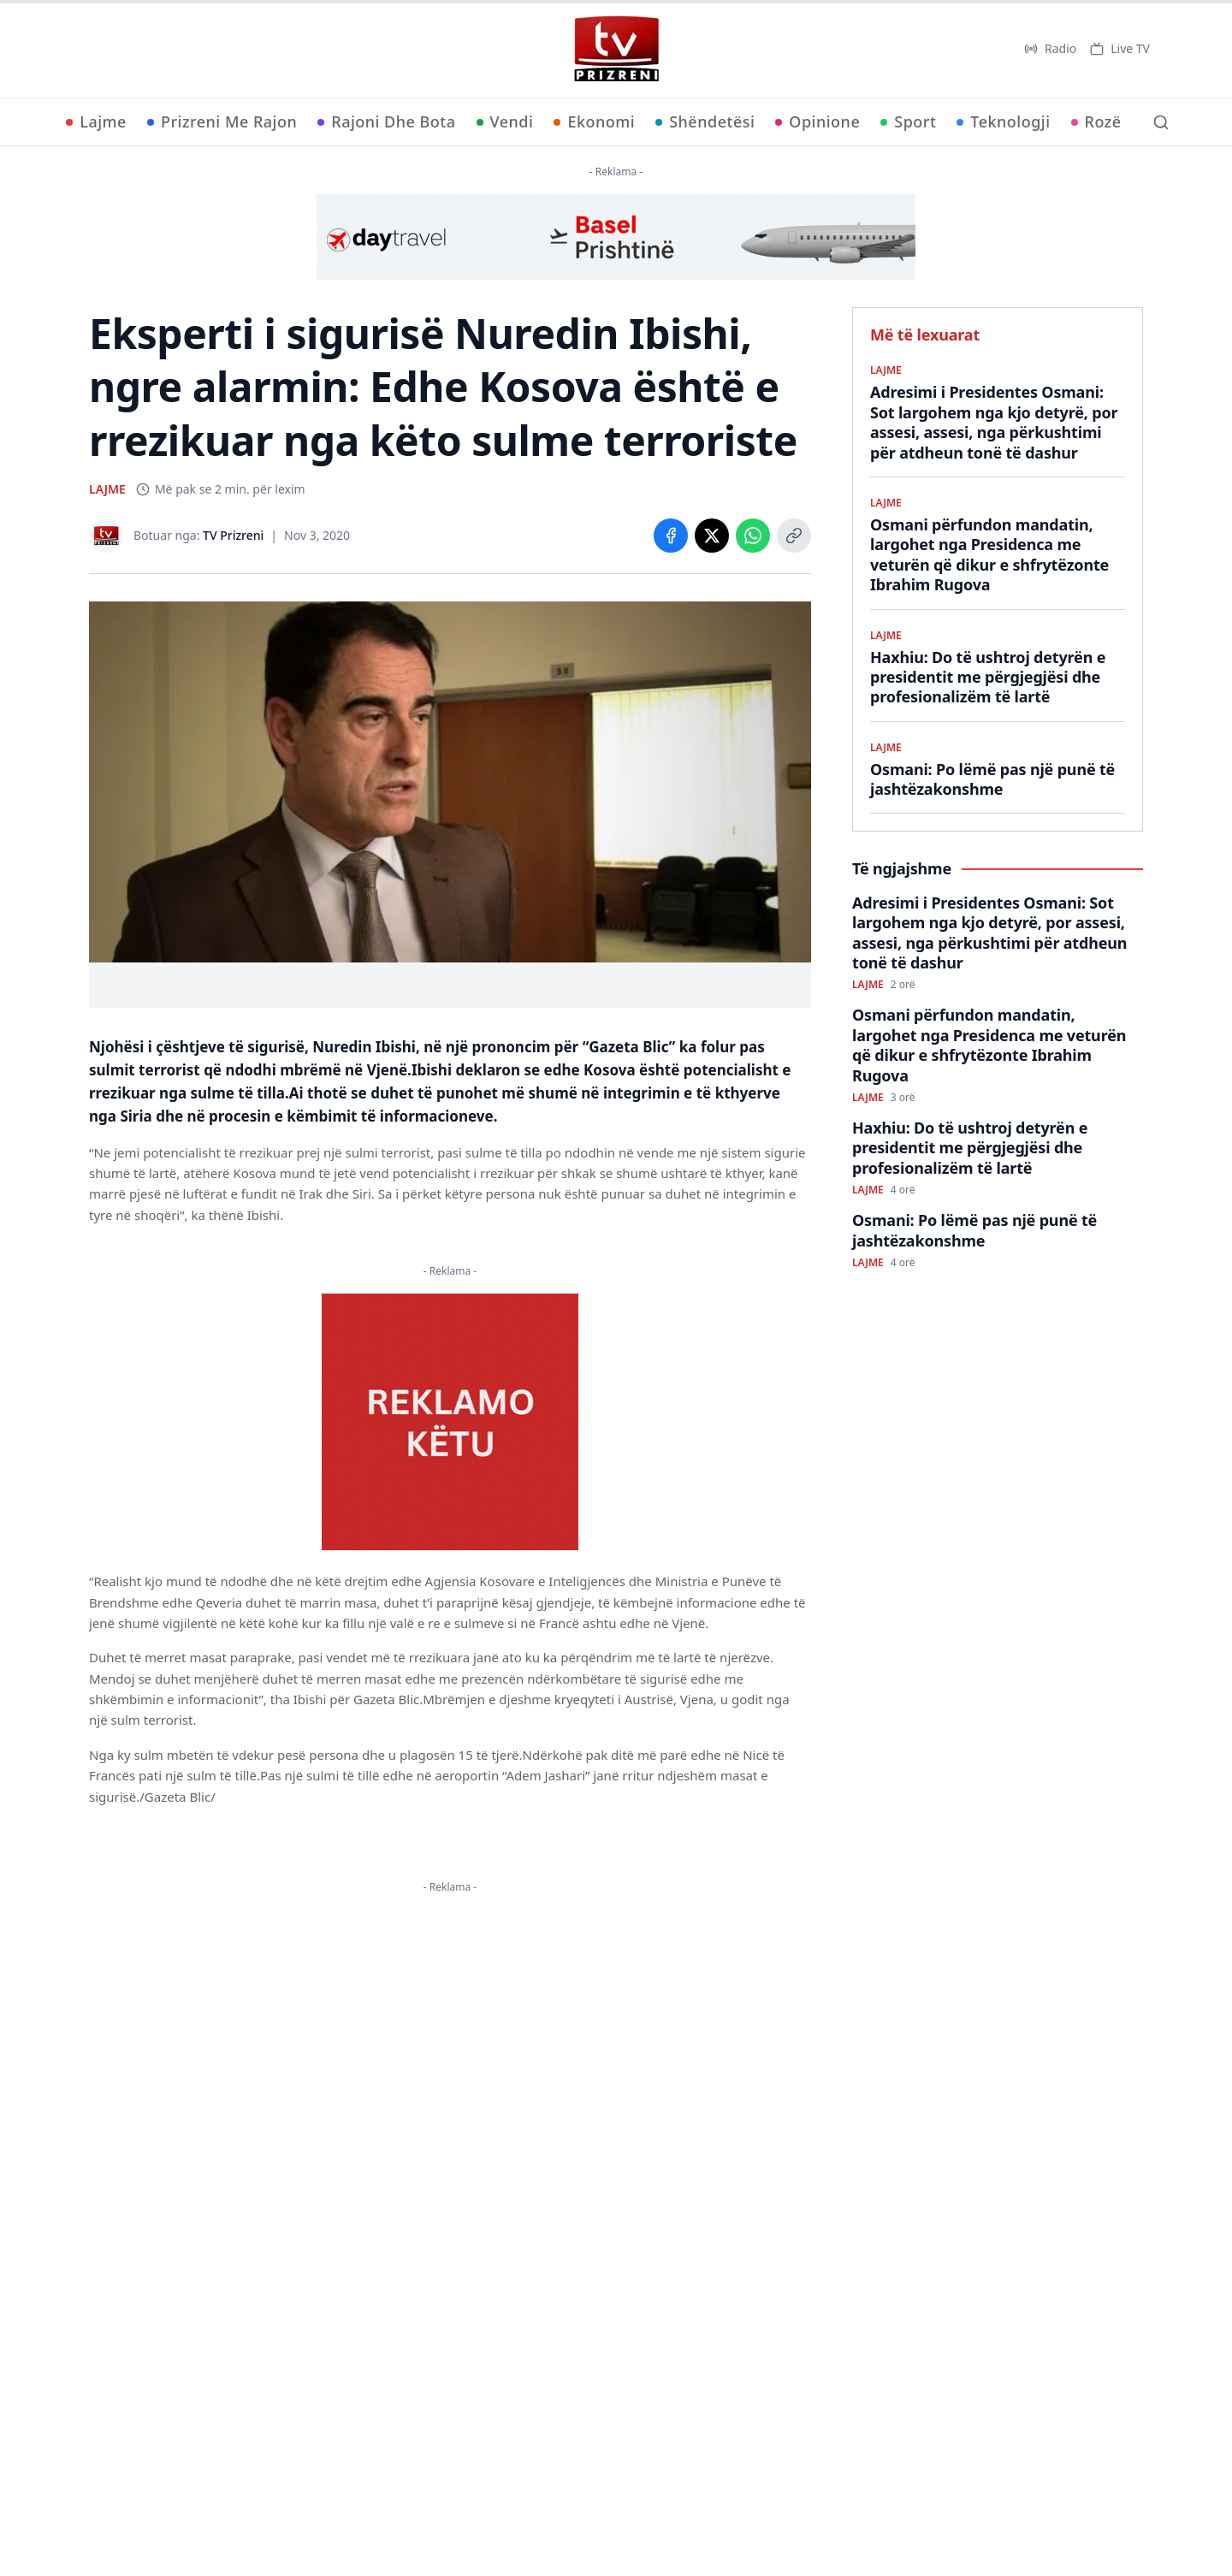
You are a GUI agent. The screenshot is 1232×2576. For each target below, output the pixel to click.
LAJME (107, 489)
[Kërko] (1161, 122)
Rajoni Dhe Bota (386, 121)
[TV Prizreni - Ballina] (616, 48)
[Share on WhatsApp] (753, 535)
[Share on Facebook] (671, 535)
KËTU (469, 2038)
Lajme (96, 121)
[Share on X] (712, 535)
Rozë (1096, 121)
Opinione (817, 121)
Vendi (505, 121)
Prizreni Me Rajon (222, 121)
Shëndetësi (705, 121)
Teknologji (1003, 121)
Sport (908, 121)
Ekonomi (594, 121)
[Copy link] (794, 535)
